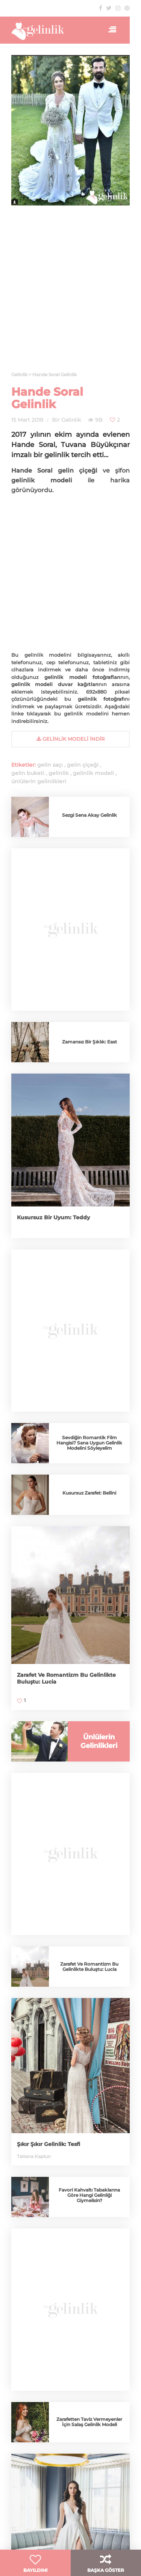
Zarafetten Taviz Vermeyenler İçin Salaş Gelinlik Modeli (89, 2421)
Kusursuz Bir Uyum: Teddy (53, 1217)
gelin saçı (50, 764)
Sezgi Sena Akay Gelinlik (89, 815)
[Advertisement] (70, 293)
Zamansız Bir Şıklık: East (89, 1042)
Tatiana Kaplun (34, 2156)
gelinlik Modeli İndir (70, 739)
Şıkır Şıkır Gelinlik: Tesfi (48, 2144)
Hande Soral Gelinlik (47, 398)
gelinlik (59, 773)
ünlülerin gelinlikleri (38, 781)
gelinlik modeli (93, 773)
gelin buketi (27, 773)
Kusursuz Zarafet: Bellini (89, 1493)
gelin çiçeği (83, 764)
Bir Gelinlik (66, 419)
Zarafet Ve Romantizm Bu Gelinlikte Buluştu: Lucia (89, 1966)
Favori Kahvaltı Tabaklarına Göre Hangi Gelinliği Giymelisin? (89, 2195)
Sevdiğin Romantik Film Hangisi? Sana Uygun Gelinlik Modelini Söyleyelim (89, 1443)
